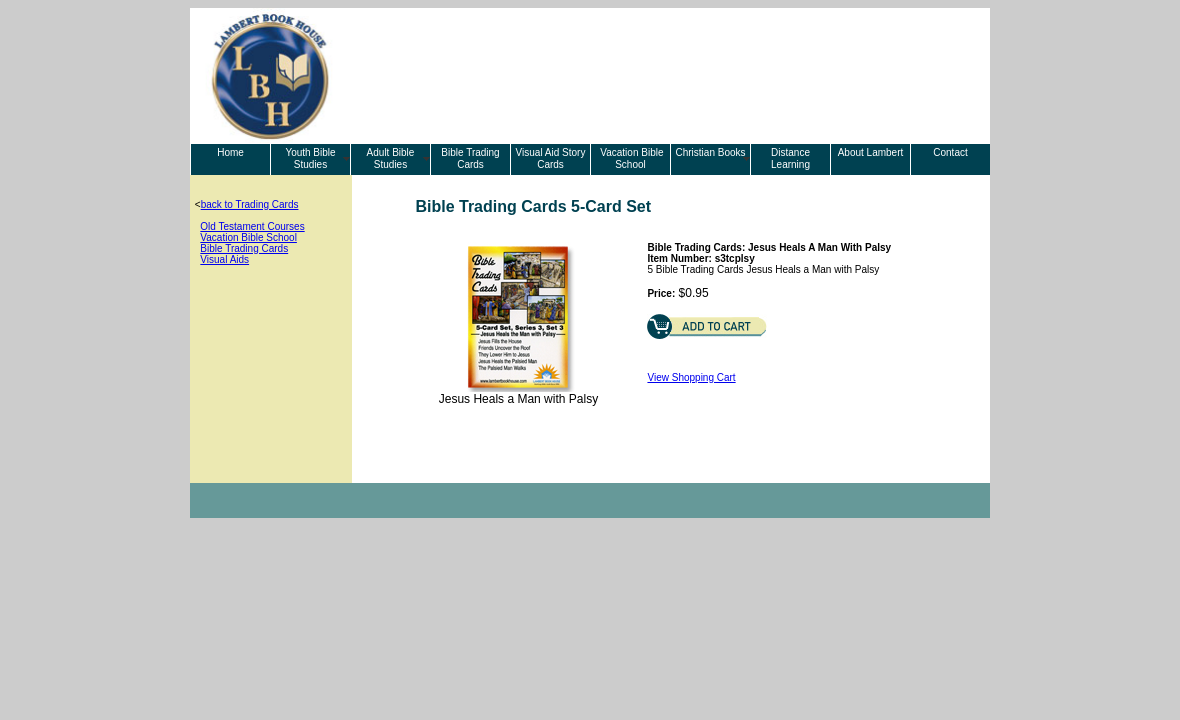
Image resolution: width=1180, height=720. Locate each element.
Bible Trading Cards (470, 158)
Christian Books (710, 152)
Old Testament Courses (252, 226)
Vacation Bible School (631, 158)
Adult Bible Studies (391, 158)
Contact (950, 152)
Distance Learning (790, 158)
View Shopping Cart (691, 377)
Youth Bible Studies (310, 158)
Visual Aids (224, 259)
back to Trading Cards (250, 204)
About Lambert (871, 152)
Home (230, 152)
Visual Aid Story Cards (551, 158)
